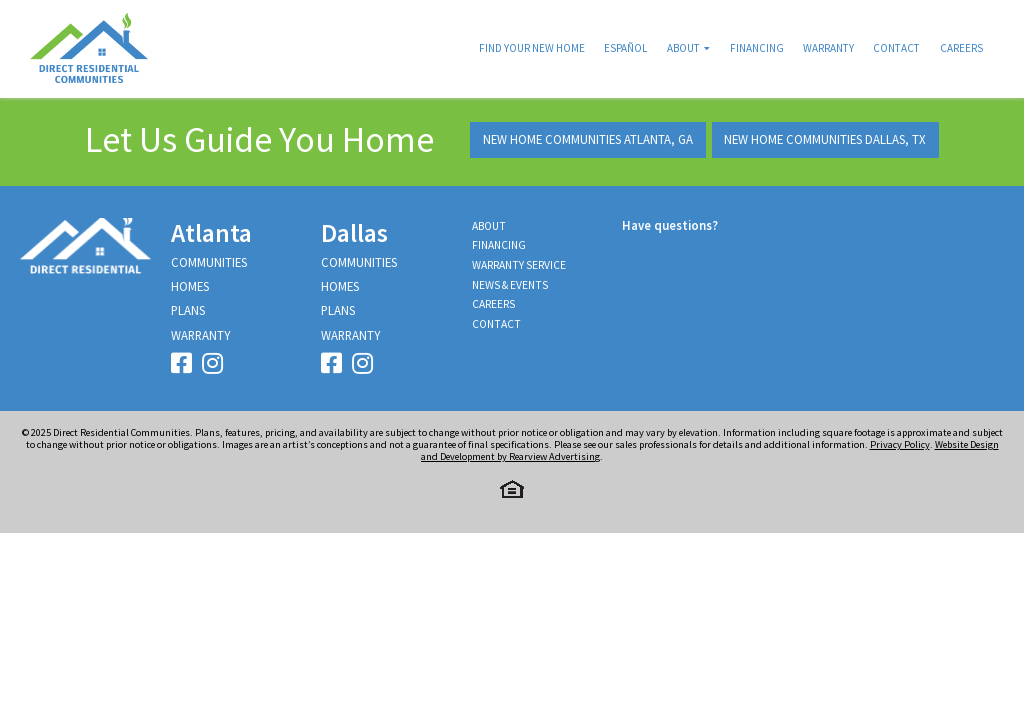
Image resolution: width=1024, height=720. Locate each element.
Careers (961, 48)
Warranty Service (519, 265)
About (683, 48)
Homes (190, 286)
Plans (188, 310)
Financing (757, 48)
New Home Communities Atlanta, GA (588, 139)
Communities (209, 262)
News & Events (510, 285)
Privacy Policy (900, 444)
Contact (896, 48)
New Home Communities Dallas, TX (825, 139)
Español (625, 48)
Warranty (828, 48)
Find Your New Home (532, 48)
